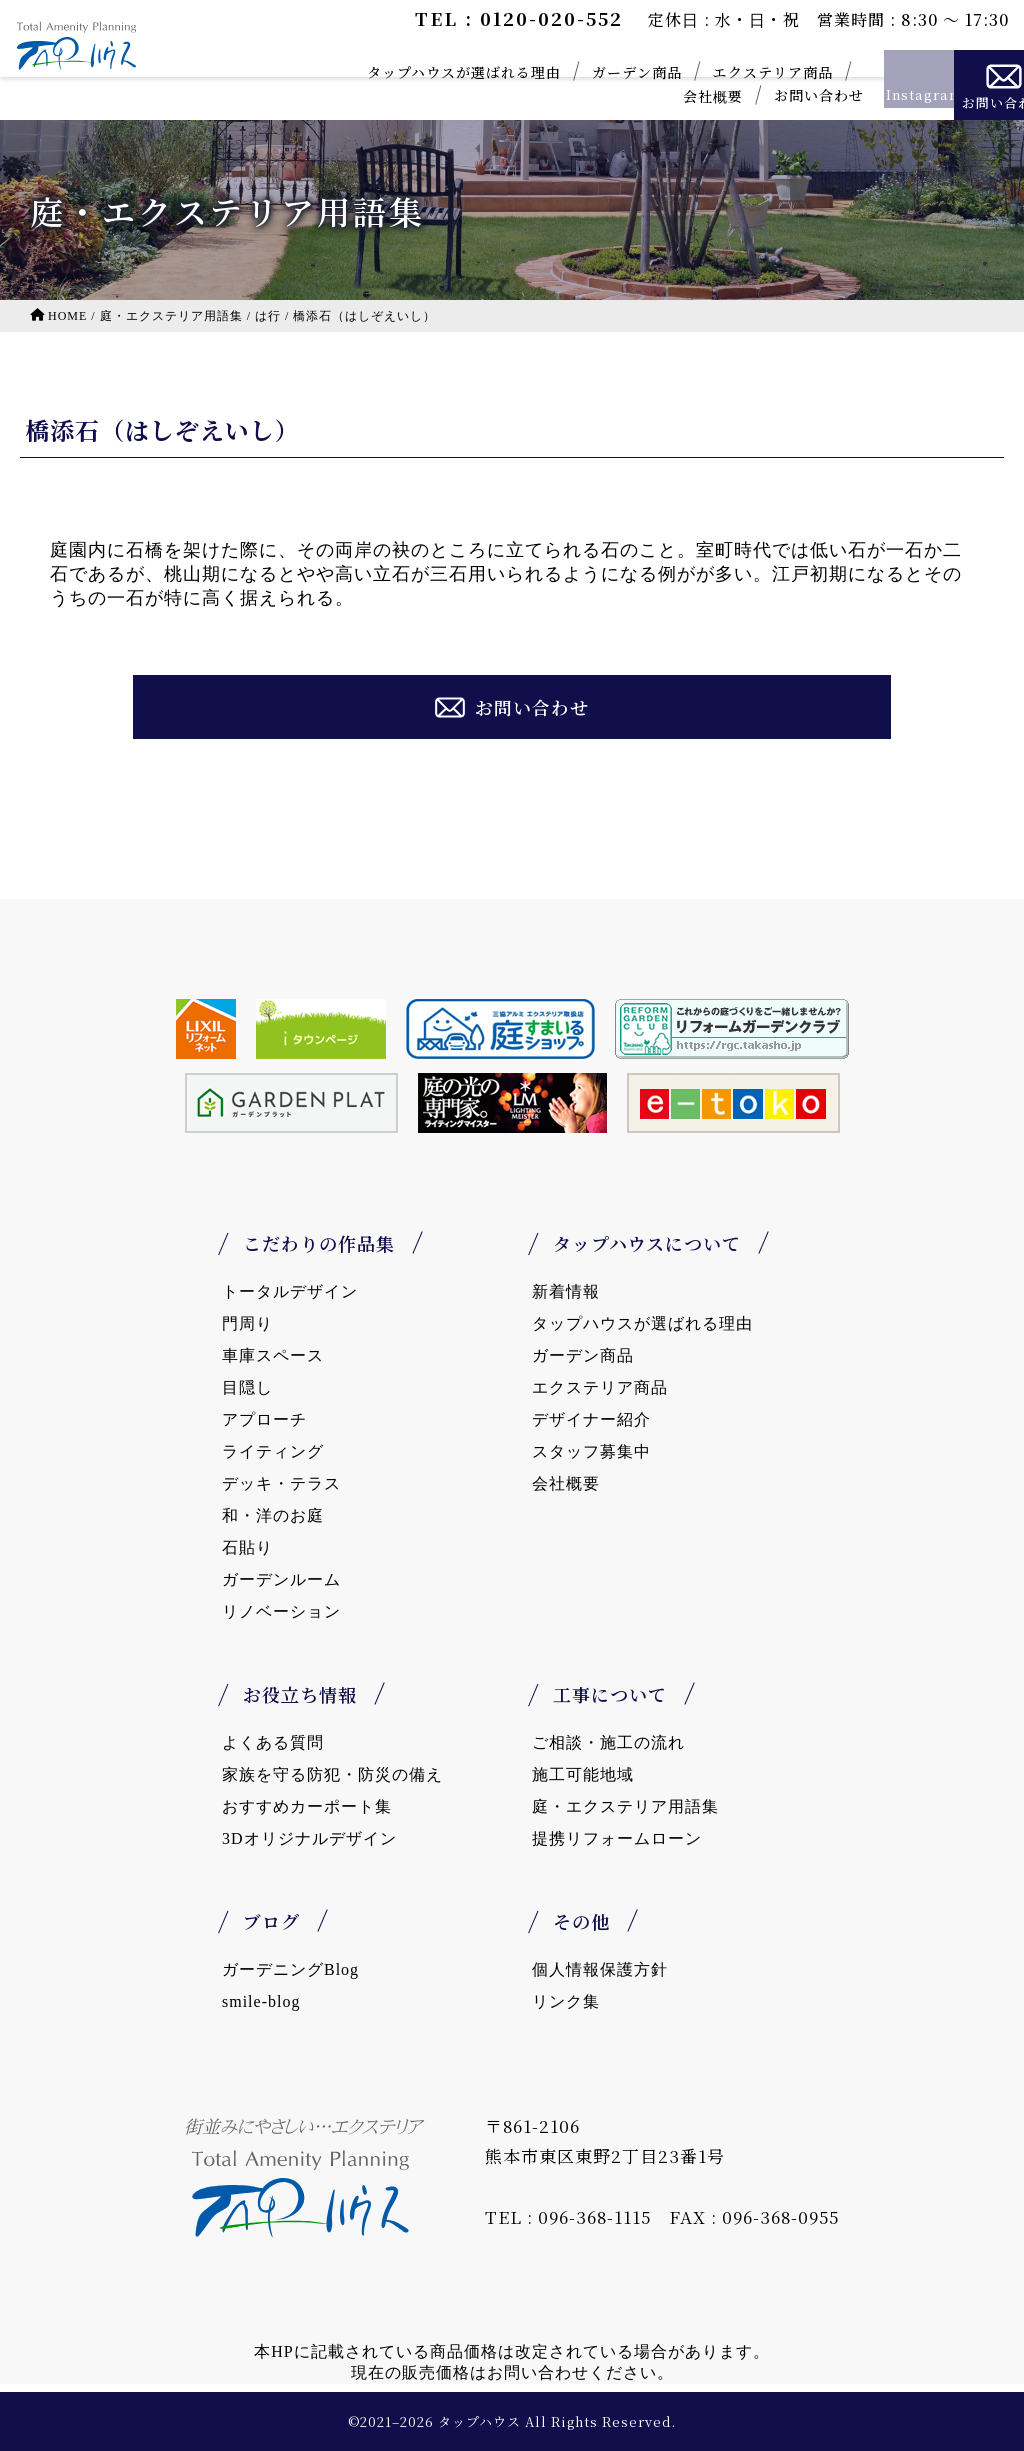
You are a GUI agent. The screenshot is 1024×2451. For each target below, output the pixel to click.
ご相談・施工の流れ (608, 1742)
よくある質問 (273, 1742)
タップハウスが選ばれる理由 (403, 72)
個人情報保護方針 (600, 1969)
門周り (247, 1323)
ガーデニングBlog (290, 1969)
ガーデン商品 (576, 72)
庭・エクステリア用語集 (625, 1806)
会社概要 (652, 96)
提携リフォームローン (617, 1838)
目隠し (247, 1387)
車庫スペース (273, 1355)
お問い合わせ (758, 95)
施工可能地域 (583, 1774)
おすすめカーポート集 (307, 1806)
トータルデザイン (290, 1291)
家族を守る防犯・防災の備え (332, 1774)
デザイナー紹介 (591, 1419)
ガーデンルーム (281, 1579)
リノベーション (281, 1611)
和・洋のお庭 (273, 1515)
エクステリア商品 (712, 72)
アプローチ (264, 1419)
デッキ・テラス (281, 1483)
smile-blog (261, 2001)
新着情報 (566, 1291)
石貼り (247, 1547)
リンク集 (566, 2001)
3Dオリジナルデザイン (309, 1838)
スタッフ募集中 (591, 1451)
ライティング (273, 1451)
